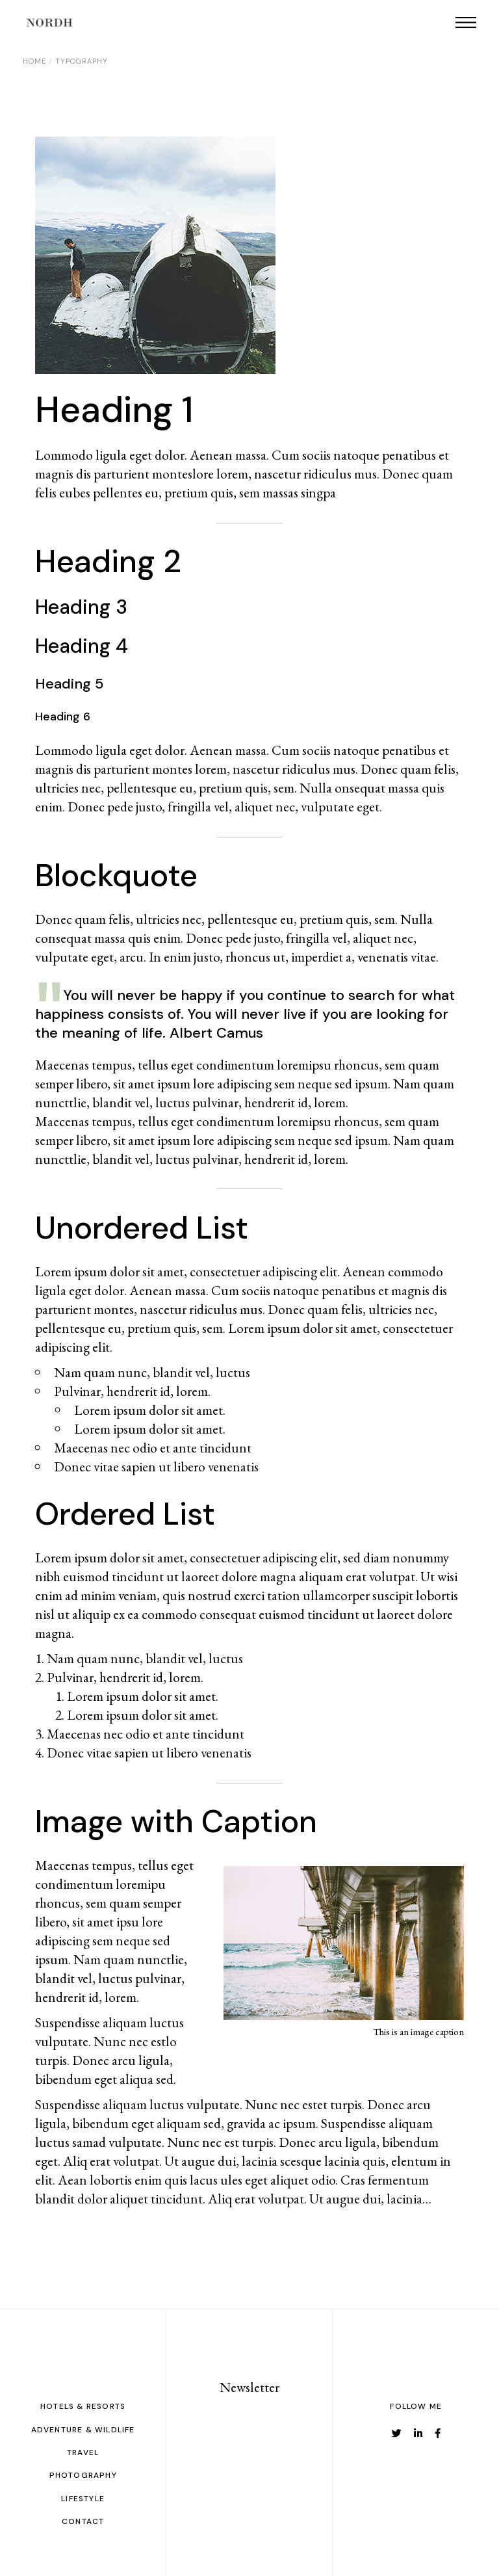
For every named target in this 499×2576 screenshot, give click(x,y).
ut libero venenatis (201, 1752)
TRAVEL (83, 2452)
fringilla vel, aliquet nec (230, 806)
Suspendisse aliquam (377, 2123)
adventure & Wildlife (83, 2430)
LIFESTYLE (83, 2498)
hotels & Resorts (82, 2406)
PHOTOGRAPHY (83, 2475)
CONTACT (83, 2521)
